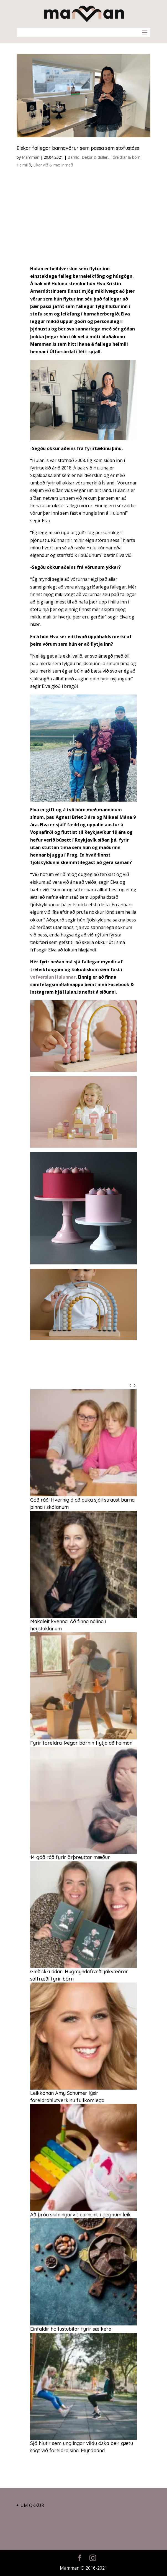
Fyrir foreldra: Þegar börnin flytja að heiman (81, 1743)
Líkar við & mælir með (53, 165)
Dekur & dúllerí (95, 157)
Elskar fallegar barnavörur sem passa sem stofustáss (78, 148)
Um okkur (32, 2505)
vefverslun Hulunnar (53, 977)
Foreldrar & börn (125, 157)
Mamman (30, 157)
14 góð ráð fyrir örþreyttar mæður (70, 1857)
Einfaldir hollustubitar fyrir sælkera (70, 2329)
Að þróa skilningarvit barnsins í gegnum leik (80, 2214)
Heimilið (24, 165)
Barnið (73, 157)
